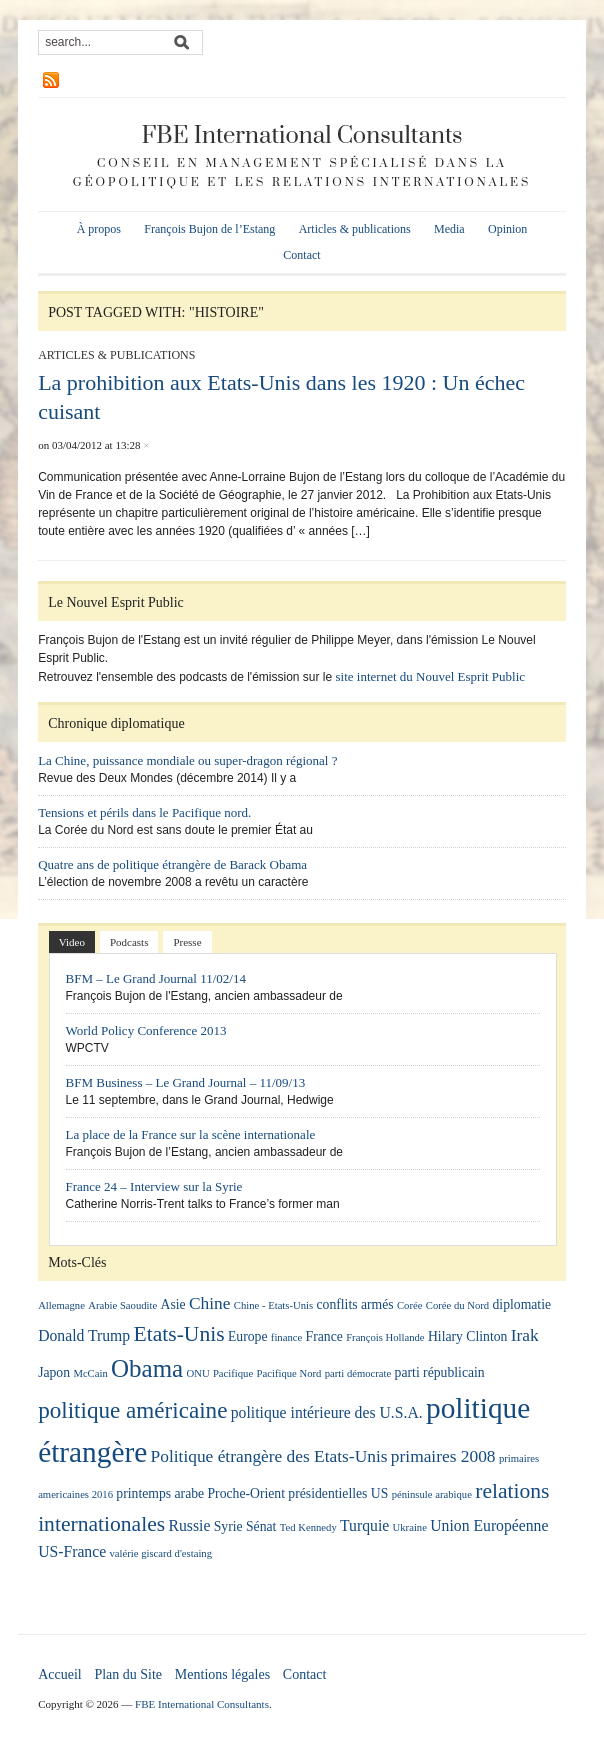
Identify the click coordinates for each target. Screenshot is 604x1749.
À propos (99, 229)
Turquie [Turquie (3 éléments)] (364, 1525)
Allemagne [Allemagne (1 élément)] (61, 1305)
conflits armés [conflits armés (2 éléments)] (355, 1304)
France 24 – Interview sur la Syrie (154, 1186)
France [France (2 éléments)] (324, 1336)
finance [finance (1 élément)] (286, 1337)
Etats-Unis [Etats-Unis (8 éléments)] (179, 1334)
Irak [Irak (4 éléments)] (525, 1335)
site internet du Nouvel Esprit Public (431, 676)
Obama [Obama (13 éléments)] (147, 1368)
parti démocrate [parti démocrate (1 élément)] (358, 1373)
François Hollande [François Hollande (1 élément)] (385, 1337)
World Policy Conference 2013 (146, 1030)
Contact (301, 255)
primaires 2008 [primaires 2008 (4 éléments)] (443, 1456)
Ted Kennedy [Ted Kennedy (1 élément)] (308, 1527)
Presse (187, 942)
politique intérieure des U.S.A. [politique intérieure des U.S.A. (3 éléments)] (327, 1412)
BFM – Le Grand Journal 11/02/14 (156, 978)
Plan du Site (128, 1674)
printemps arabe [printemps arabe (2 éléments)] (160, 1493)
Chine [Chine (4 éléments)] (210, 1303)
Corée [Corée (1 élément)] (409, 1305)
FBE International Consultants (301, 136)
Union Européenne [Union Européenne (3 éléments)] (489, 1525)
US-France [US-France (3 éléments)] (72, 1551)
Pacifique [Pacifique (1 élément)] (233, 1373)
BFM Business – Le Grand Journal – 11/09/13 (186, 1082)
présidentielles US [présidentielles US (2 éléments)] (338, 1493)
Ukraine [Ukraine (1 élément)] (410, 1527)
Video (72, 942)
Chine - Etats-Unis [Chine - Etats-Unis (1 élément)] (273, 1305)
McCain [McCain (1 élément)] (90, 1373)
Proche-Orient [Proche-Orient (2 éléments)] (246, 1493)
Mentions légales (222, 1674)
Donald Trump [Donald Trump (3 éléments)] (84, 1335)
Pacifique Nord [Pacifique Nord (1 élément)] (289, 1373)
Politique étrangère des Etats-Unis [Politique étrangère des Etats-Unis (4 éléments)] (269, 1456)
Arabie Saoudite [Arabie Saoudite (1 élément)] (122, 1305)
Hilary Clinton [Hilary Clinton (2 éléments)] (467, 1336)
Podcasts (129, 942)
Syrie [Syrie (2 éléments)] (228, 1526)
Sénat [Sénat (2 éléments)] (261, 1526)
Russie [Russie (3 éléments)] (190, 1525)
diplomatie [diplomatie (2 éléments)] (522, 1304)
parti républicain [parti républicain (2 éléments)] (440, 1372)
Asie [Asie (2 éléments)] (173, 1304)
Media (449, 229)
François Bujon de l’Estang (209, 229)
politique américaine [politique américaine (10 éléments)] (132, 1410)
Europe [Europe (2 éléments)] (248, 1336)
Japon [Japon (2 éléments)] (54, 1372)
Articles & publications (355, 229)
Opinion (507, 229)
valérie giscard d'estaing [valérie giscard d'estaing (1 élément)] (161, 1553)
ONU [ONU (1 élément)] (198, 1373)
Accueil (60, 1674)
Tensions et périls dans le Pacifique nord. (144, 812)
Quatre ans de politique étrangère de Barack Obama (172, 864)
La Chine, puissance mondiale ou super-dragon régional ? (187, 760)
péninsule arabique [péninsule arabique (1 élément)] (432, 1494)
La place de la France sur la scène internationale (191, 1134)
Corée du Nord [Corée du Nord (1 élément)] (457, 1305)
